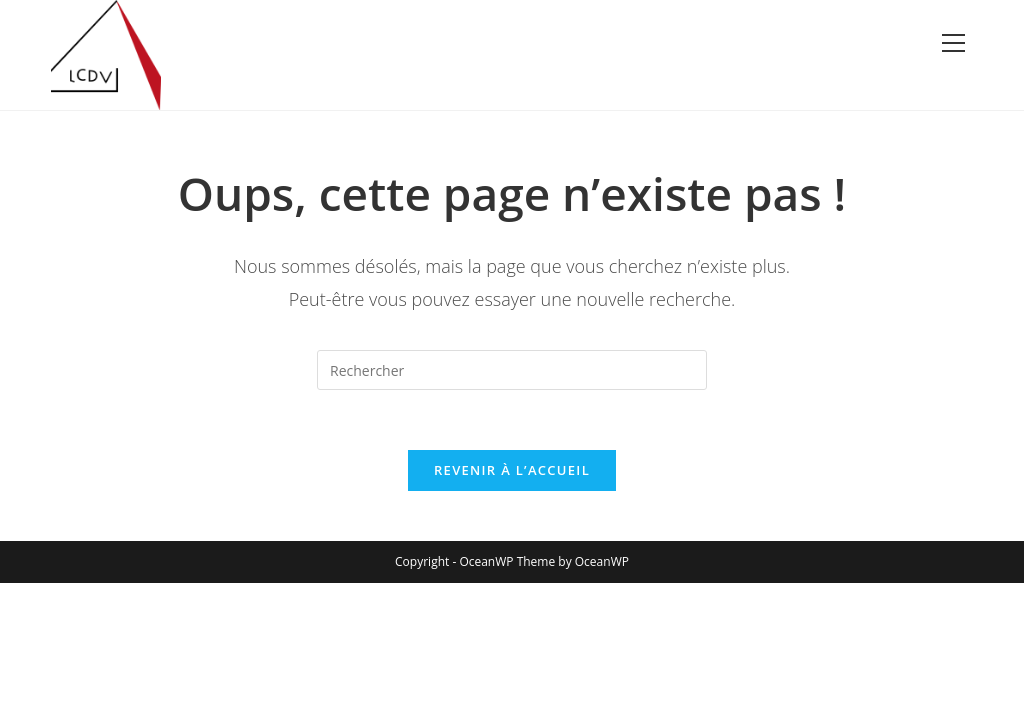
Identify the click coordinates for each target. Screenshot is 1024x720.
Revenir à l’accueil (512, 470)
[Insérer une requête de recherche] (512, 370)
